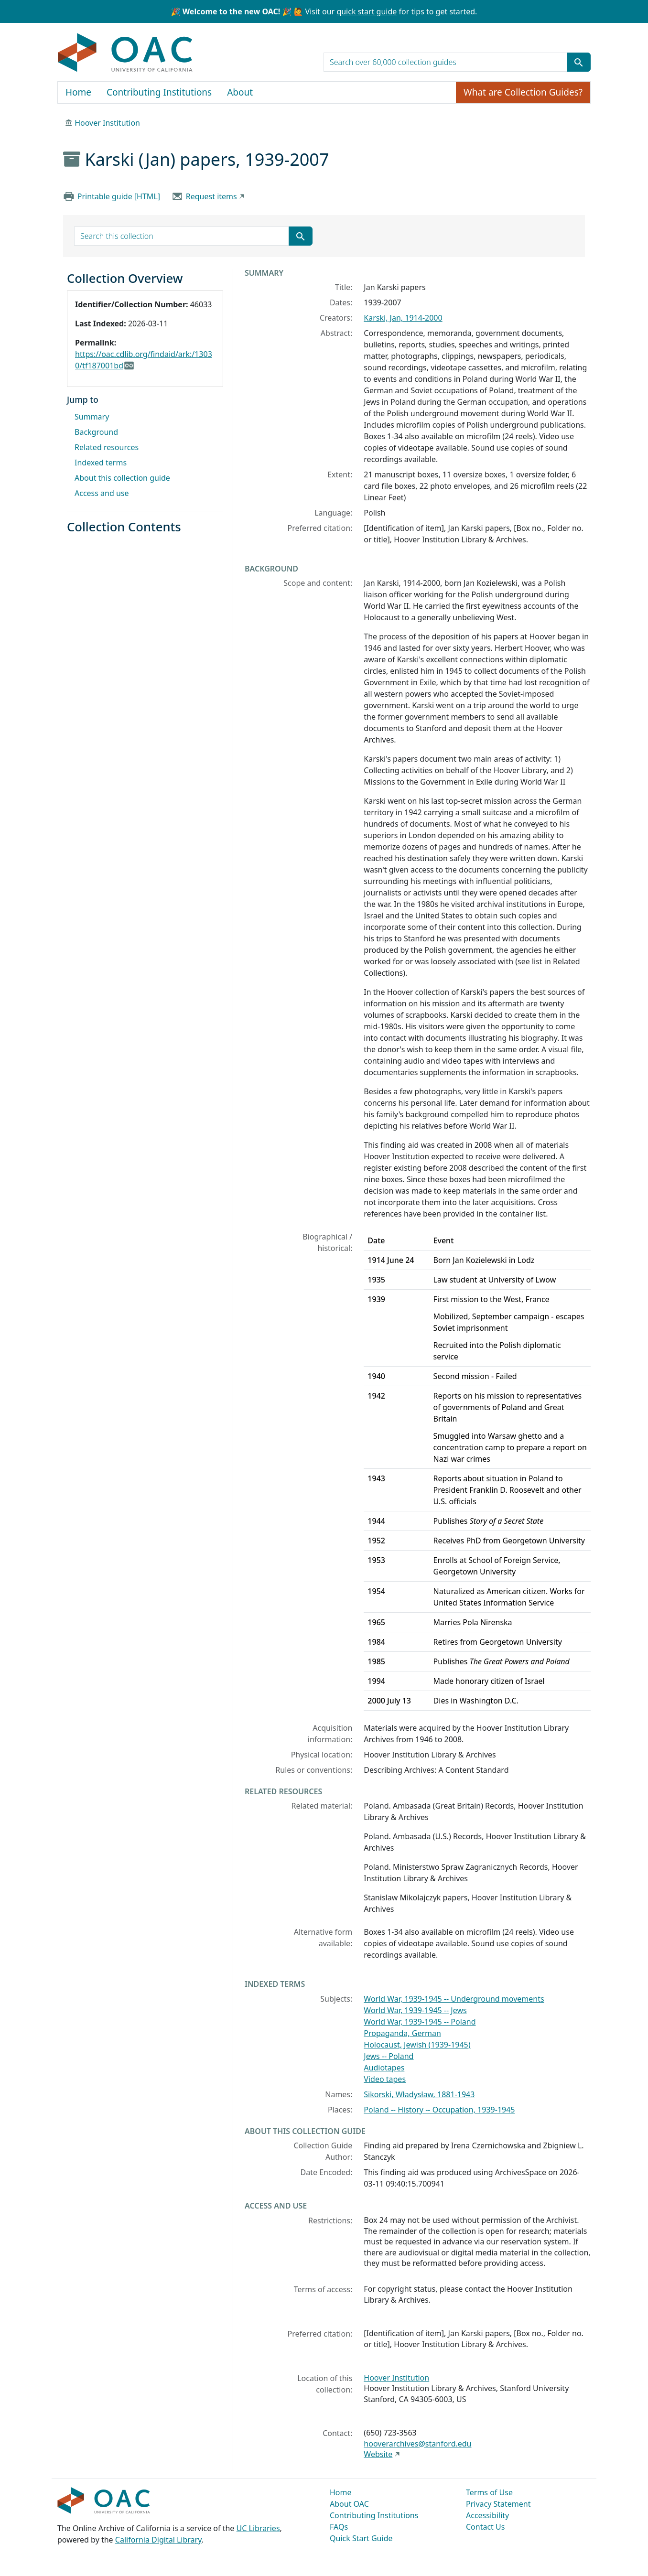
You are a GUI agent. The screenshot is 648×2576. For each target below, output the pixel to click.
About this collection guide (122, 478)
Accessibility (487, 2515)
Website (378, 2454)
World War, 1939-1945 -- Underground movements (454, 1999)
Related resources (107, 447)
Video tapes (385, 2079)
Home (78, 92)
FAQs (339, 2527)
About (240, 92)
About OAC (349, 2504)
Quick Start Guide (361, 2538)
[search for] (445, 62)
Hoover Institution (107, 123)
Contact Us (485, 2527)
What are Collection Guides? (523, 92)
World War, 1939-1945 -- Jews (415, 2010)
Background (96, 432)
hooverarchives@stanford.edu (417, 2443)
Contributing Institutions (159, 92)
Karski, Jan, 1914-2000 (403, 318)
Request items (211, 196)
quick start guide (366, 11)
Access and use (102, 493)
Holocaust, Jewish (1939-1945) (417, 2044)
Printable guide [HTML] (118, 196)
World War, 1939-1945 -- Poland (419, 2021)
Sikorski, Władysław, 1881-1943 (419, 2094)
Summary (92, 416)
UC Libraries (258, 2528)
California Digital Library (158, 2539)
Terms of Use (489, 2492)
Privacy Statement (498, 2504)
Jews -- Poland (388, 2056)
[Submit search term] (579, 62)
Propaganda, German (402, 2033)
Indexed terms (101, 462)
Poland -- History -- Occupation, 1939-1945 (439, 2109)
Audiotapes (384, 2067)
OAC (125, 53)
